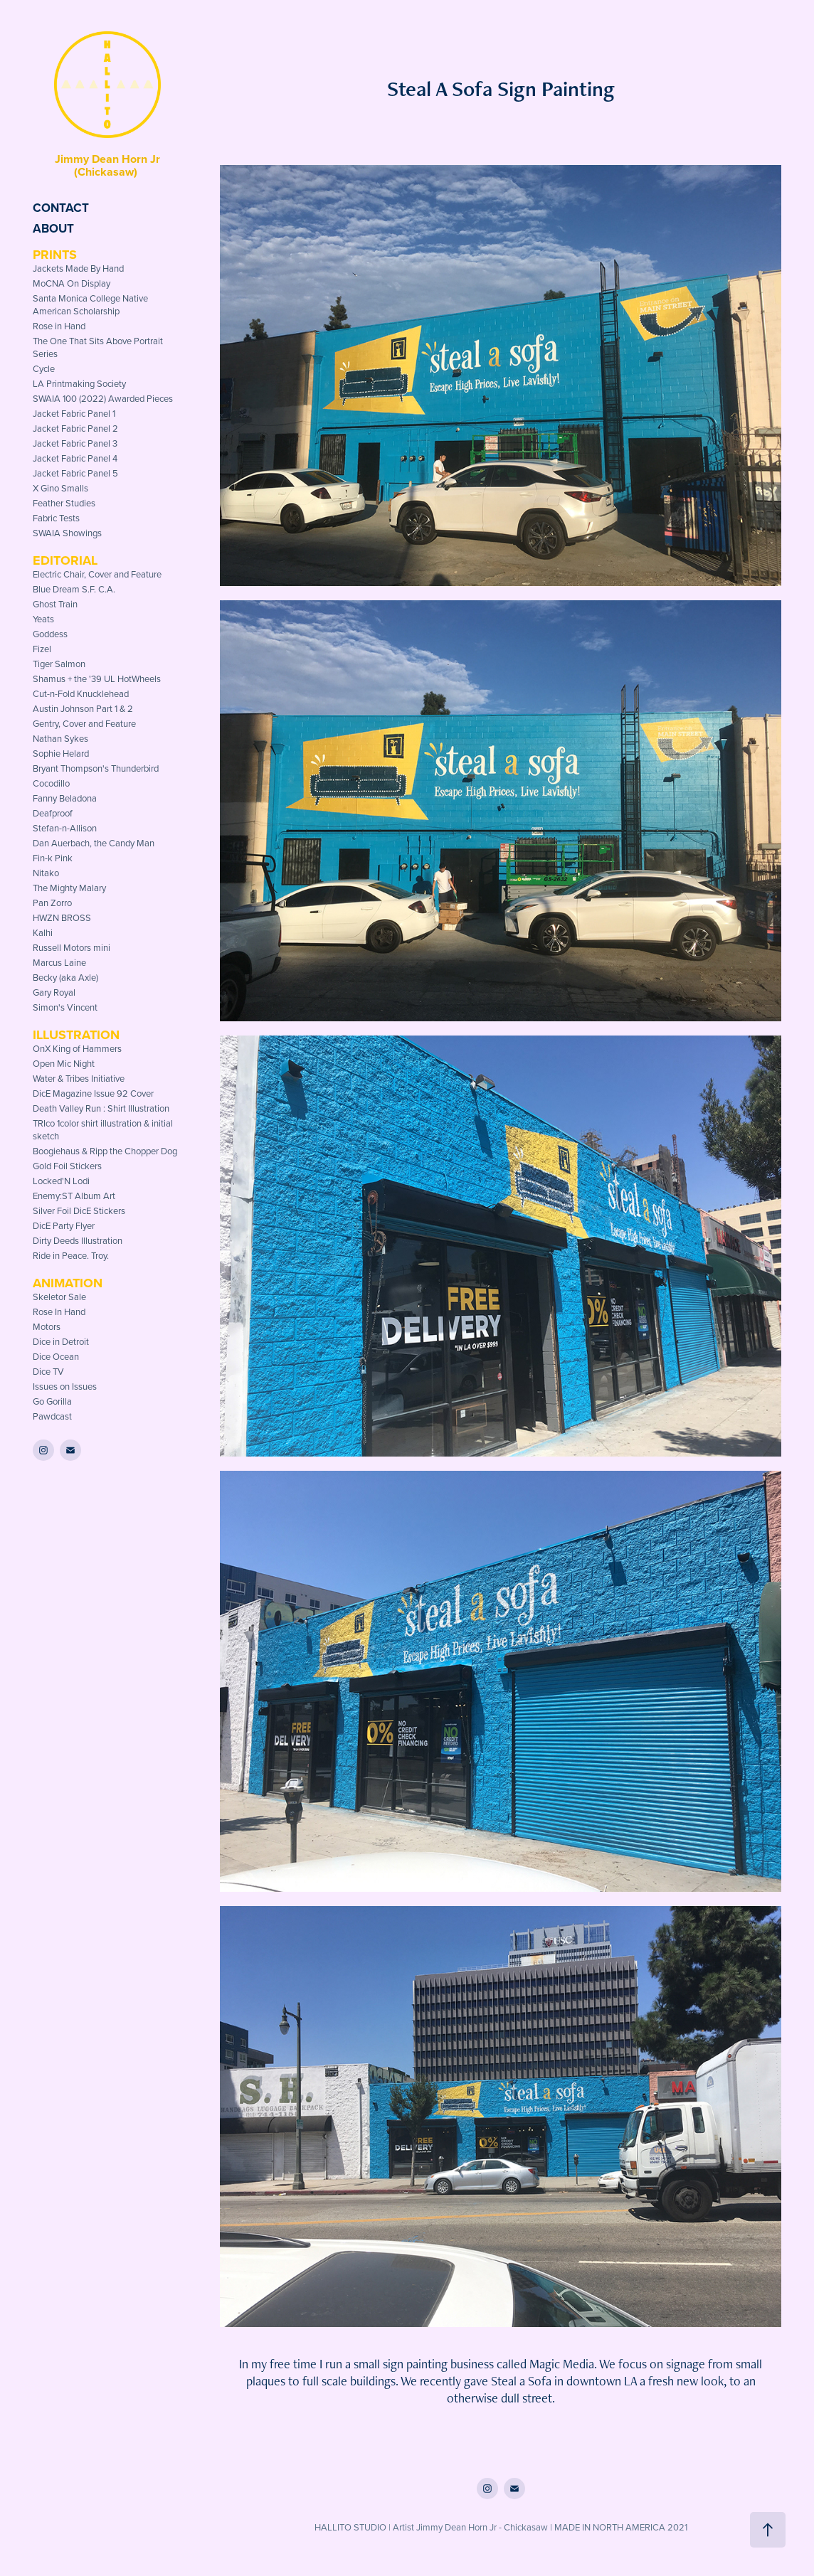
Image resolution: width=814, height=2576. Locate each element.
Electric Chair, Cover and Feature (97, 574)
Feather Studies (64, 502)
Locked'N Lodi (61, 1180)
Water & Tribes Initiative (79, 1078)
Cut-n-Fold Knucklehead (81, 693)
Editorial (65, 560)
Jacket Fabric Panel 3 (75, 443)
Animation (67, 1283)
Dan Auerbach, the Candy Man (93, 842)
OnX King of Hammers (77, 1048)
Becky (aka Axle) (65, 977)
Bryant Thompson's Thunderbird (96, 768)
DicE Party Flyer (64, 1225)
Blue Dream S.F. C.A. (74, 588)
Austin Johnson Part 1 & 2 (83, 708)
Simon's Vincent (65, 1007)
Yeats (43, 618)
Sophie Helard (61, 753)
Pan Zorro (52, 902)
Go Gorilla (52, 1401)
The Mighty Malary (69, 887)
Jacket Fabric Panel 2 (75, 428)
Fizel (42, 648)
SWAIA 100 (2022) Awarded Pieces (103, 398)
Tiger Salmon (59, 663)
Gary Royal (54, 992)
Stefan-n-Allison (65, 827)
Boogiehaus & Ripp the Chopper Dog (105, 1150)
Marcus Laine (59, 962)
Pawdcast (52, 1416)
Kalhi (43, 932)
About (53, 228)
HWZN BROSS (62, 917)
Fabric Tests (56, 517)
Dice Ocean (56, 1356)
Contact (61, 207)
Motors (46, 1326)
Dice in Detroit (61, 1341)
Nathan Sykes (60, 738)
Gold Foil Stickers (67, 1165)
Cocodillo (51, 783)
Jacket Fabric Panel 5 (75, 473)
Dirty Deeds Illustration (77, 1240)
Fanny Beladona (65, 798)
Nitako (46, 872)
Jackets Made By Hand (78, 268)
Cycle (44, 368)
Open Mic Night (64, 1063)
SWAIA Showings (67, 532)
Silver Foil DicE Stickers (79, 1210)
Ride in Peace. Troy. (71, 1255)
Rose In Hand (59, 1311)
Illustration (76, 1035)
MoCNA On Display (71, 283)
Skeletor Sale (59, 1296)
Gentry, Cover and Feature (84, 723)
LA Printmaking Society (79, 383)
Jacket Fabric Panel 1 (74, 413)
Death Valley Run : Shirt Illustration (101, 1108)
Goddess (50, 633)
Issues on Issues (65, 1386)
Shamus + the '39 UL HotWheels (97, 678)
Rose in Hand (59, 325)
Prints (55, 254)
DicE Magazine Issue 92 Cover (93, 1093)
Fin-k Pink (53, 857)
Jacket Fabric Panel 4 (75, 458)
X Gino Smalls (60, 487)
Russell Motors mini (71, 947)
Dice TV (48, 1371)
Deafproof (53, 813)
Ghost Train (55, 603)
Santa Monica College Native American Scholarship (90, 304)
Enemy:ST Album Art (74, 1195)
